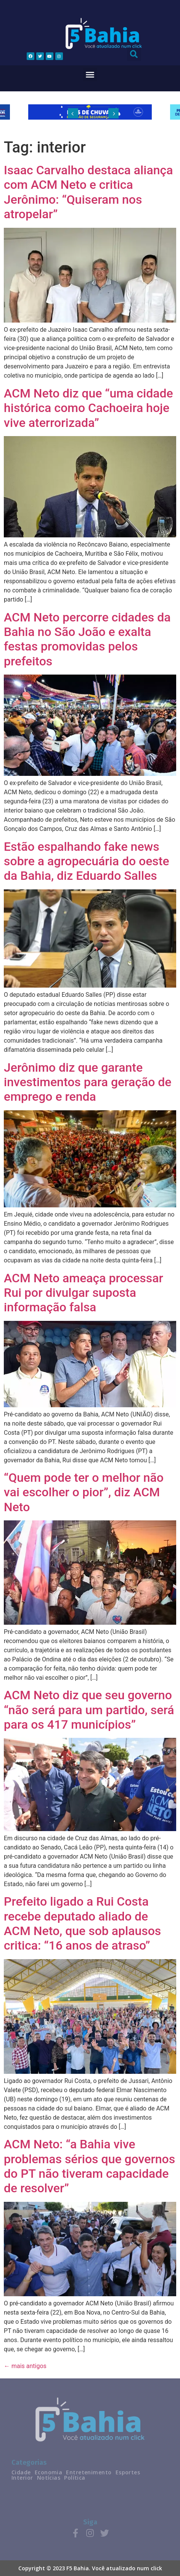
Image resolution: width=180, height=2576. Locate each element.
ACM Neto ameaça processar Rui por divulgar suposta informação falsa (83, 1293)
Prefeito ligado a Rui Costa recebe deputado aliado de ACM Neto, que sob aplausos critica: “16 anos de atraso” (82, 1923)
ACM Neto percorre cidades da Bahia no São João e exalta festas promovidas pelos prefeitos (87, 639)
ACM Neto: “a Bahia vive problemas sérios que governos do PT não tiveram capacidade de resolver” (89, 2166)
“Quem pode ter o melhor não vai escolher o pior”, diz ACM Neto (84, 1492)
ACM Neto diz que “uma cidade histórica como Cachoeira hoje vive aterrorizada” (88, 408)
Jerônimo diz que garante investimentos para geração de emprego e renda (87, 1082)
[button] (90, 74)
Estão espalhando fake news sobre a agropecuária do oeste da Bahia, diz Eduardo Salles (86, 861)
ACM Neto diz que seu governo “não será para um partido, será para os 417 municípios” (89, 1710)
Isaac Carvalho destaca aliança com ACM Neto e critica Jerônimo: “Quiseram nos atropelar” (88, 192)
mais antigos (25, 2366)
